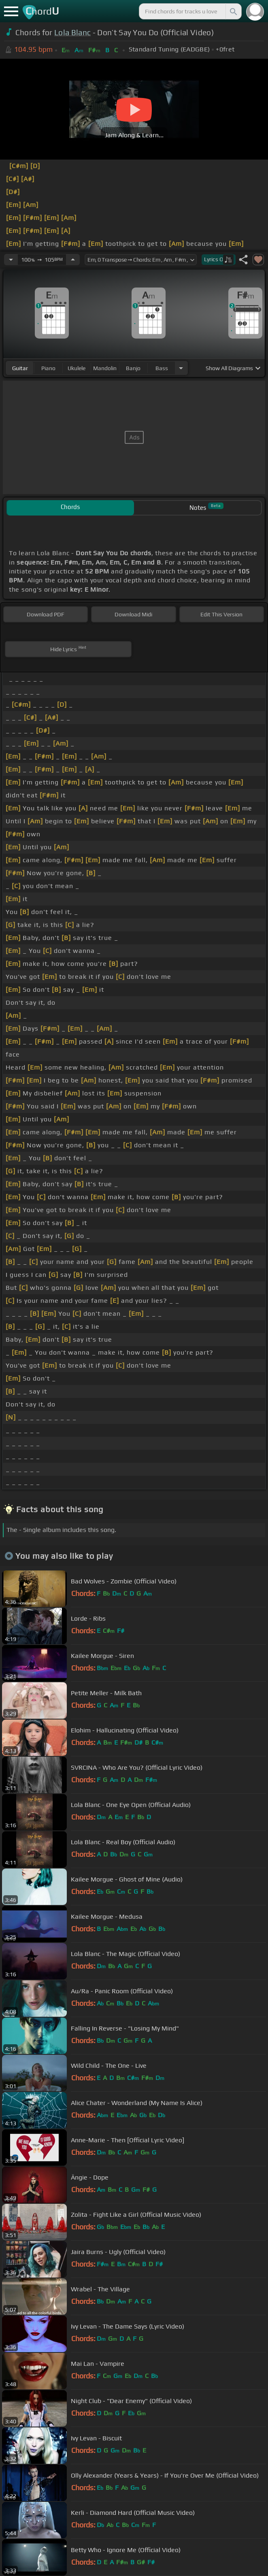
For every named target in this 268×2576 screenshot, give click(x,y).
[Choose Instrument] (181, 368)
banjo (133, 368)
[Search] (232, 11)
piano (48, 368)
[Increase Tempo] (73, 259)
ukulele (76, 368)
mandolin (105, 368)
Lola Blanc (72, 32)
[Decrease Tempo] (11, 259)
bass (161, 368)
